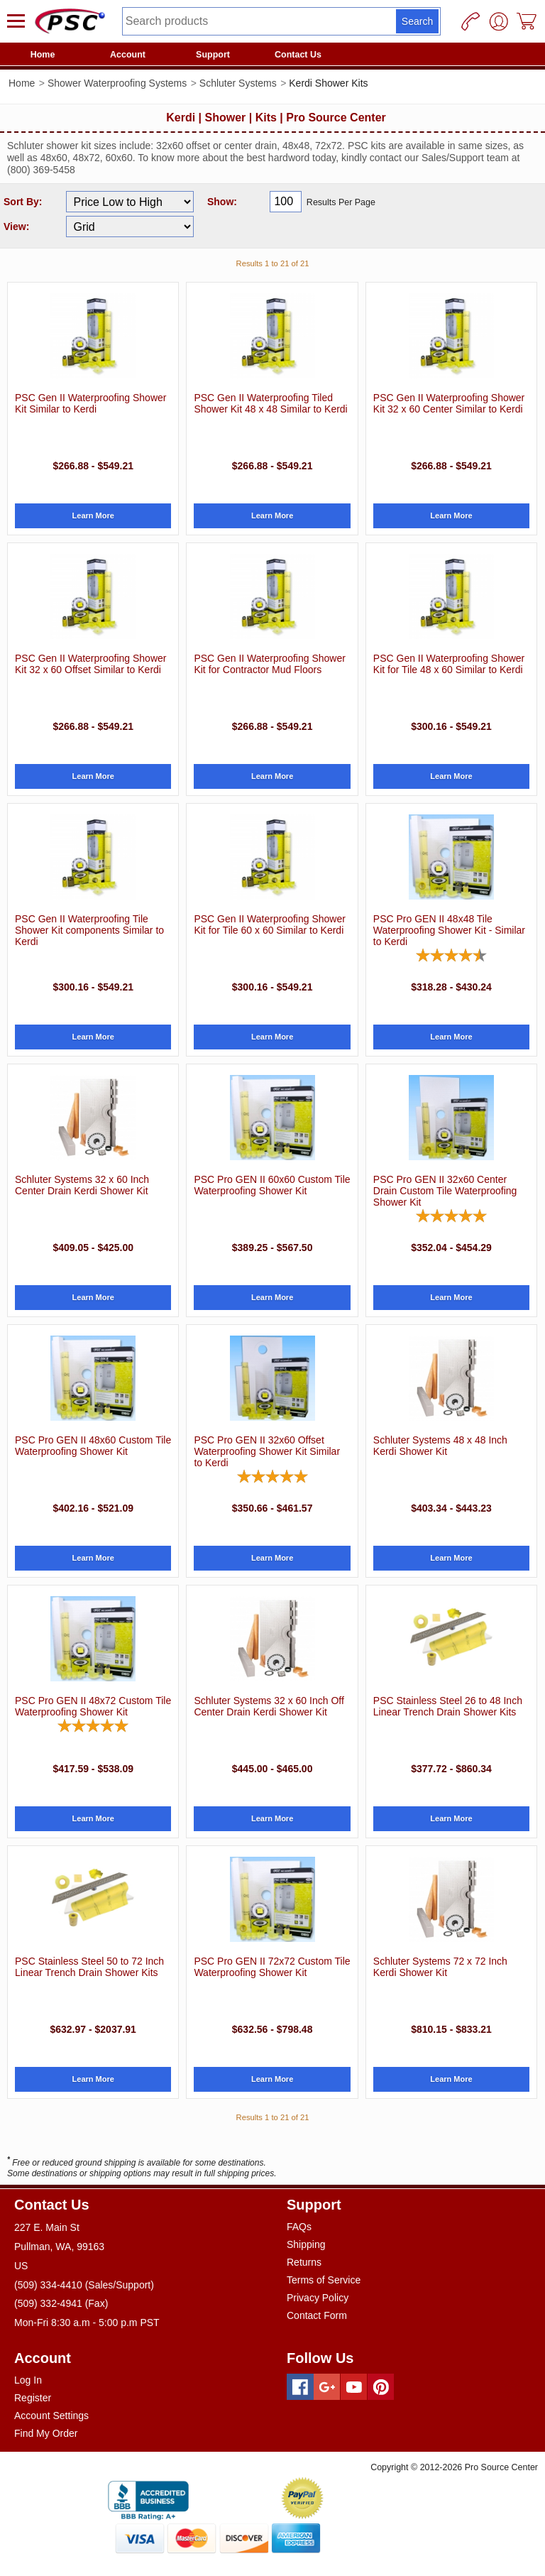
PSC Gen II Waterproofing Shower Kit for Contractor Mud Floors (269, 664)
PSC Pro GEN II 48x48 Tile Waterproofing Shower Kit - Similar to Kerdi (449, 930)
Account (127, 55)
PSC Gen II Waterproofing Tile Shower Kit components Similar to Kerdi (89, 930)
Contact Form (317, 2315)
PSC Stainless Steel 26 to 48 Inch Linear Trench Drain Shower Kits (447, 1706)
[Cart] (527, 21)
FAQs (299, 2226)
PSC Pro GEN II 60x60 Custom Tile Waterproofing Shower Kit (272, 1185)
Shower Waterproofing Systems (117, 83)
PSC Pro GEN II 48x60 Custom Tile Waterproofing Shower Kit (93, 1445)
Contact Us (298, 55)
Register (32, 2397)
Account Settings (51, 2415)
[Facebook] (300, 2387)
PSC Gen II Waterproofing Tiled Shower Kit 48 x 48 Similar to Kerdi (270, 403)
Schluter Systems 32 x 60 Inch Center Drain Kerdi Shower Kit (82, 1185)
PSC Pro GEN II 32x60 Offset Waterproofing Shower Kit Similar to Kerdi (267, 1451)
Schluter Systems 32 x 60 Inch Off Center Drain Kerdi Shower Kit (268, 1706)
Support (213, 55)
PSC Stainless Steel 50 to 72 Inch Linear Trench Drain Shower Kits (89, 1966)
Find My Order (45, 2433)
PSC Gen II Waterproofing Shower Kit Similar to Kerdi (90, 403)
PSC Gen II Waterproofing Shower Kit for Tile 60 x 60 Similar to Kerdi (269, 924)
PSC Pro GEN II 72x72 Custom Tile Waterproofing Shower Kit (272, 1966)
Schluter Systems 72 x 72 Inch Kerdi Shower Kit (440, 1966)
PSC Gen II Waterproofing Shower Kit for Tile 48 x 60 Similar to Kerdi (448, 664)
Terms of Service (323, 2280)
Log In (28, 2380)
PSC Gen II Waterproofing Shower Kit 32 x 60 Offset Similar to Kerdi (90, 664)
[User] (499, 21)
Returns (304, 2262)
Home (43, 55)
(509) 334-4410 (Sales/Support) (84, 2285)
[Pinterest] (381, 2387)
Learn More (93, 515)
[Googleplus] (327, 2387)
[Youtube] (354, 2387)
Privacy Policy (317, 2297)
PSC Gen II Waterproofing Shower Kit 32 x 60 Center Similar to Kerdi (448, 403)
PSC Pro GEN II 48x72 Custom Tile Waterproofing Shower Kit (93, 1706)
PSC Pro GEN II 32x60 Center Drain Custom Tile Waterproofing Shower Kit (445, 1191)
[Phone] (470, 21)
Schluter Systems (238, 83)
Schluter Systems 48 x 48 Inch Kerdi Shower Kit (440, 1445)
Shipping (306, 2244)
